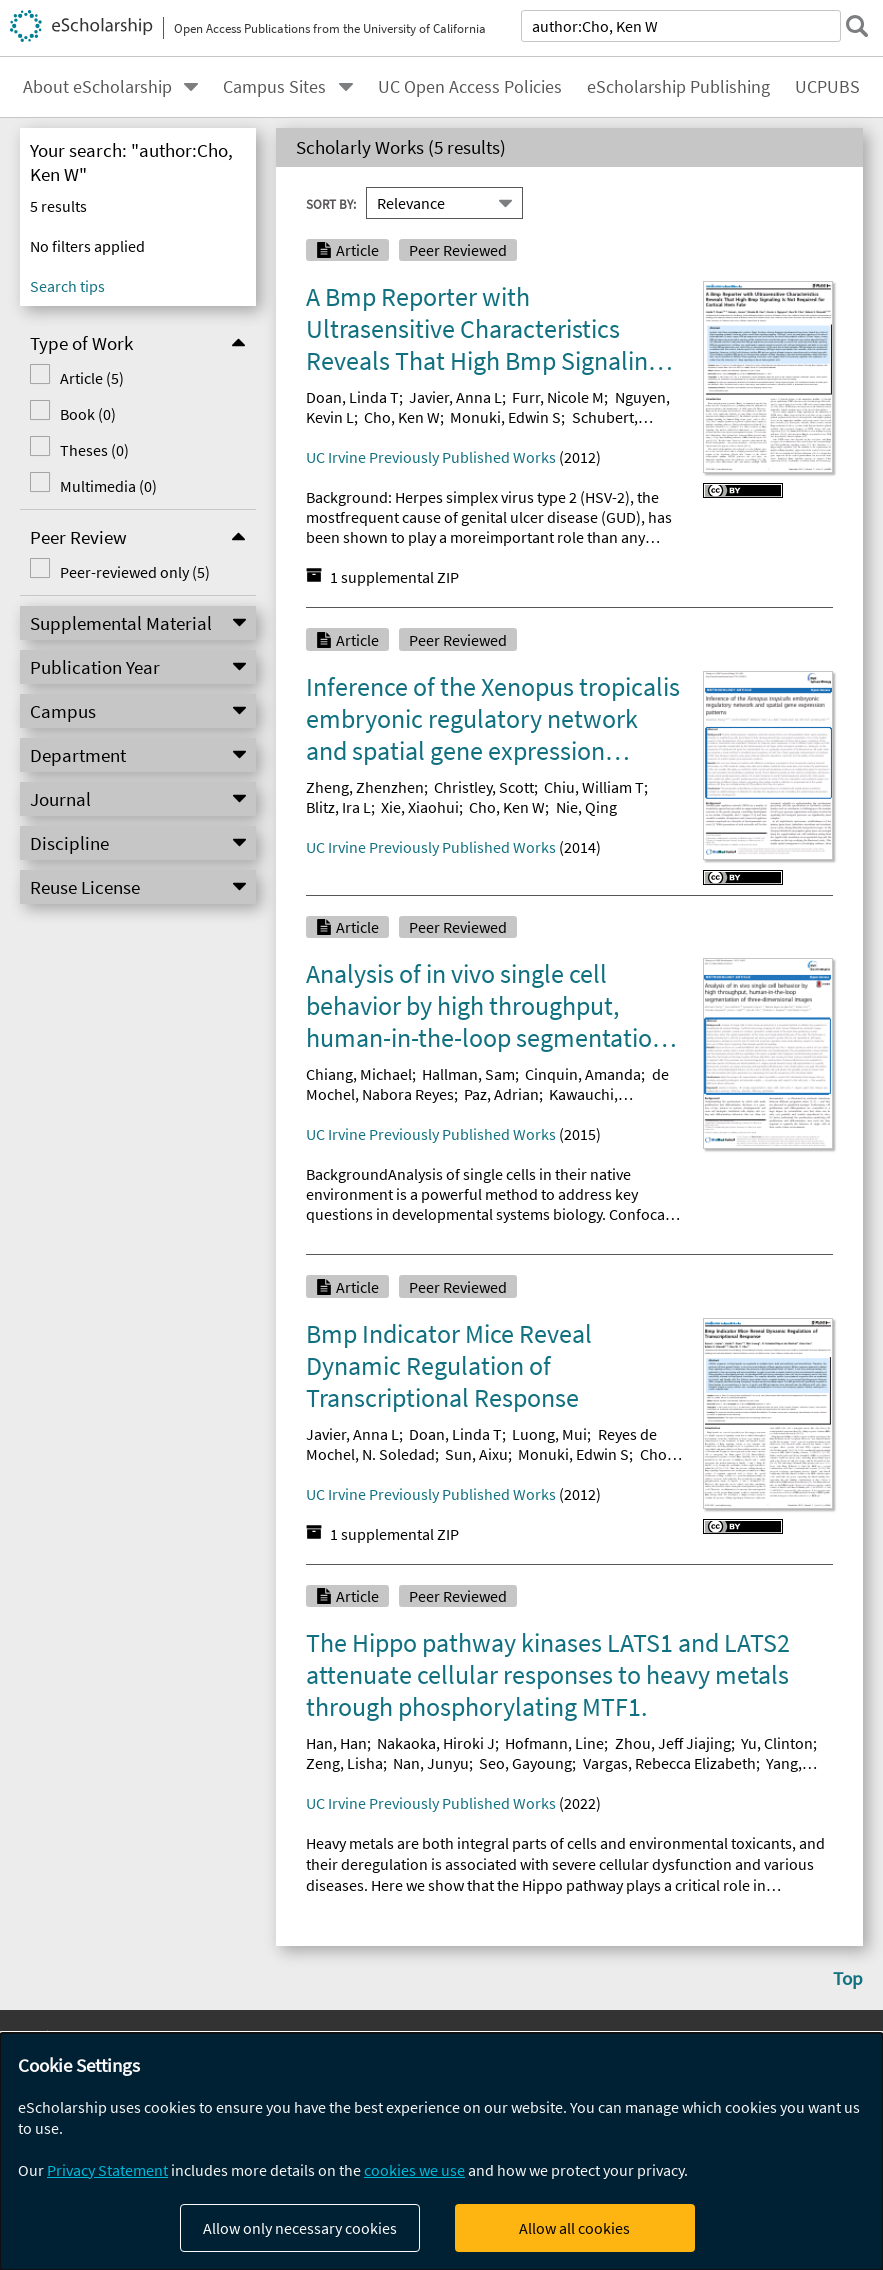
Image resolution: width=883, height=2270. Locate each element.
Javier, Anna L (455, 397)
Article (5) (91, 378)
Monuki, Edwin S (505, 417)
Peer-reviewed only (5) (134, 572)
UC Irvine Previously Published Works (431, 457)
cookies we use (414, 2170)
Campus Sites (274, 87)
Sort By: (331, 203)
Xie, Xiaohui (420, 807)
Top (848, 1978)
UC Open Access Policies (470, 87)
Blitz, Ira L (338, 807)
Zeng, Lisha (344, 1763)
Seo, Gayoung (525, 1763)
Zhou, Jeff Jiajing (673, 1743)
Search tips (67, 286)
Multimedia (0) (107, 486)
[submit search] (857, 26)
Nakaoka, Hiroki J (436, 1743)
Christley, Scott (484, 787)
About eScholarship (97, 87)
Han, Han (336, 1743)
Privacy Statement (107, 2170)
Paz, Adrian (501, 1094)
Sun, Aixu (476, 1454)
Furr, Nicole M (558, 397)
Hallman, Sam (468, 1074)
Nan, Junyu (431, 1763)
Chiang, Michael (359, 1074)
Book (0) (87, 414)
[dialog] (441, 2151)
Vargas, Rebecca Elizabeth (669, 1763)
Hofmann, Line (554, 1743)
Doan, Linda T (352, 397)
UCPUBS (827, 87)
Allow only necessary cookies (300, 2228)
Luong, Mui (549, 1434)
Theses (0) (93, 450)
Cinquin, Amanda (583, 1074)
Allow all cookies (574, 2228)
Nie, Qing (586, 807)
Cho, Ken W (402, 417)
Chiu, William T (594, 787)
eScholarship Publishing (678, 87)
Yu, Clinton (777, 1743)
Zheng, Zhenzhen (365, 787)
